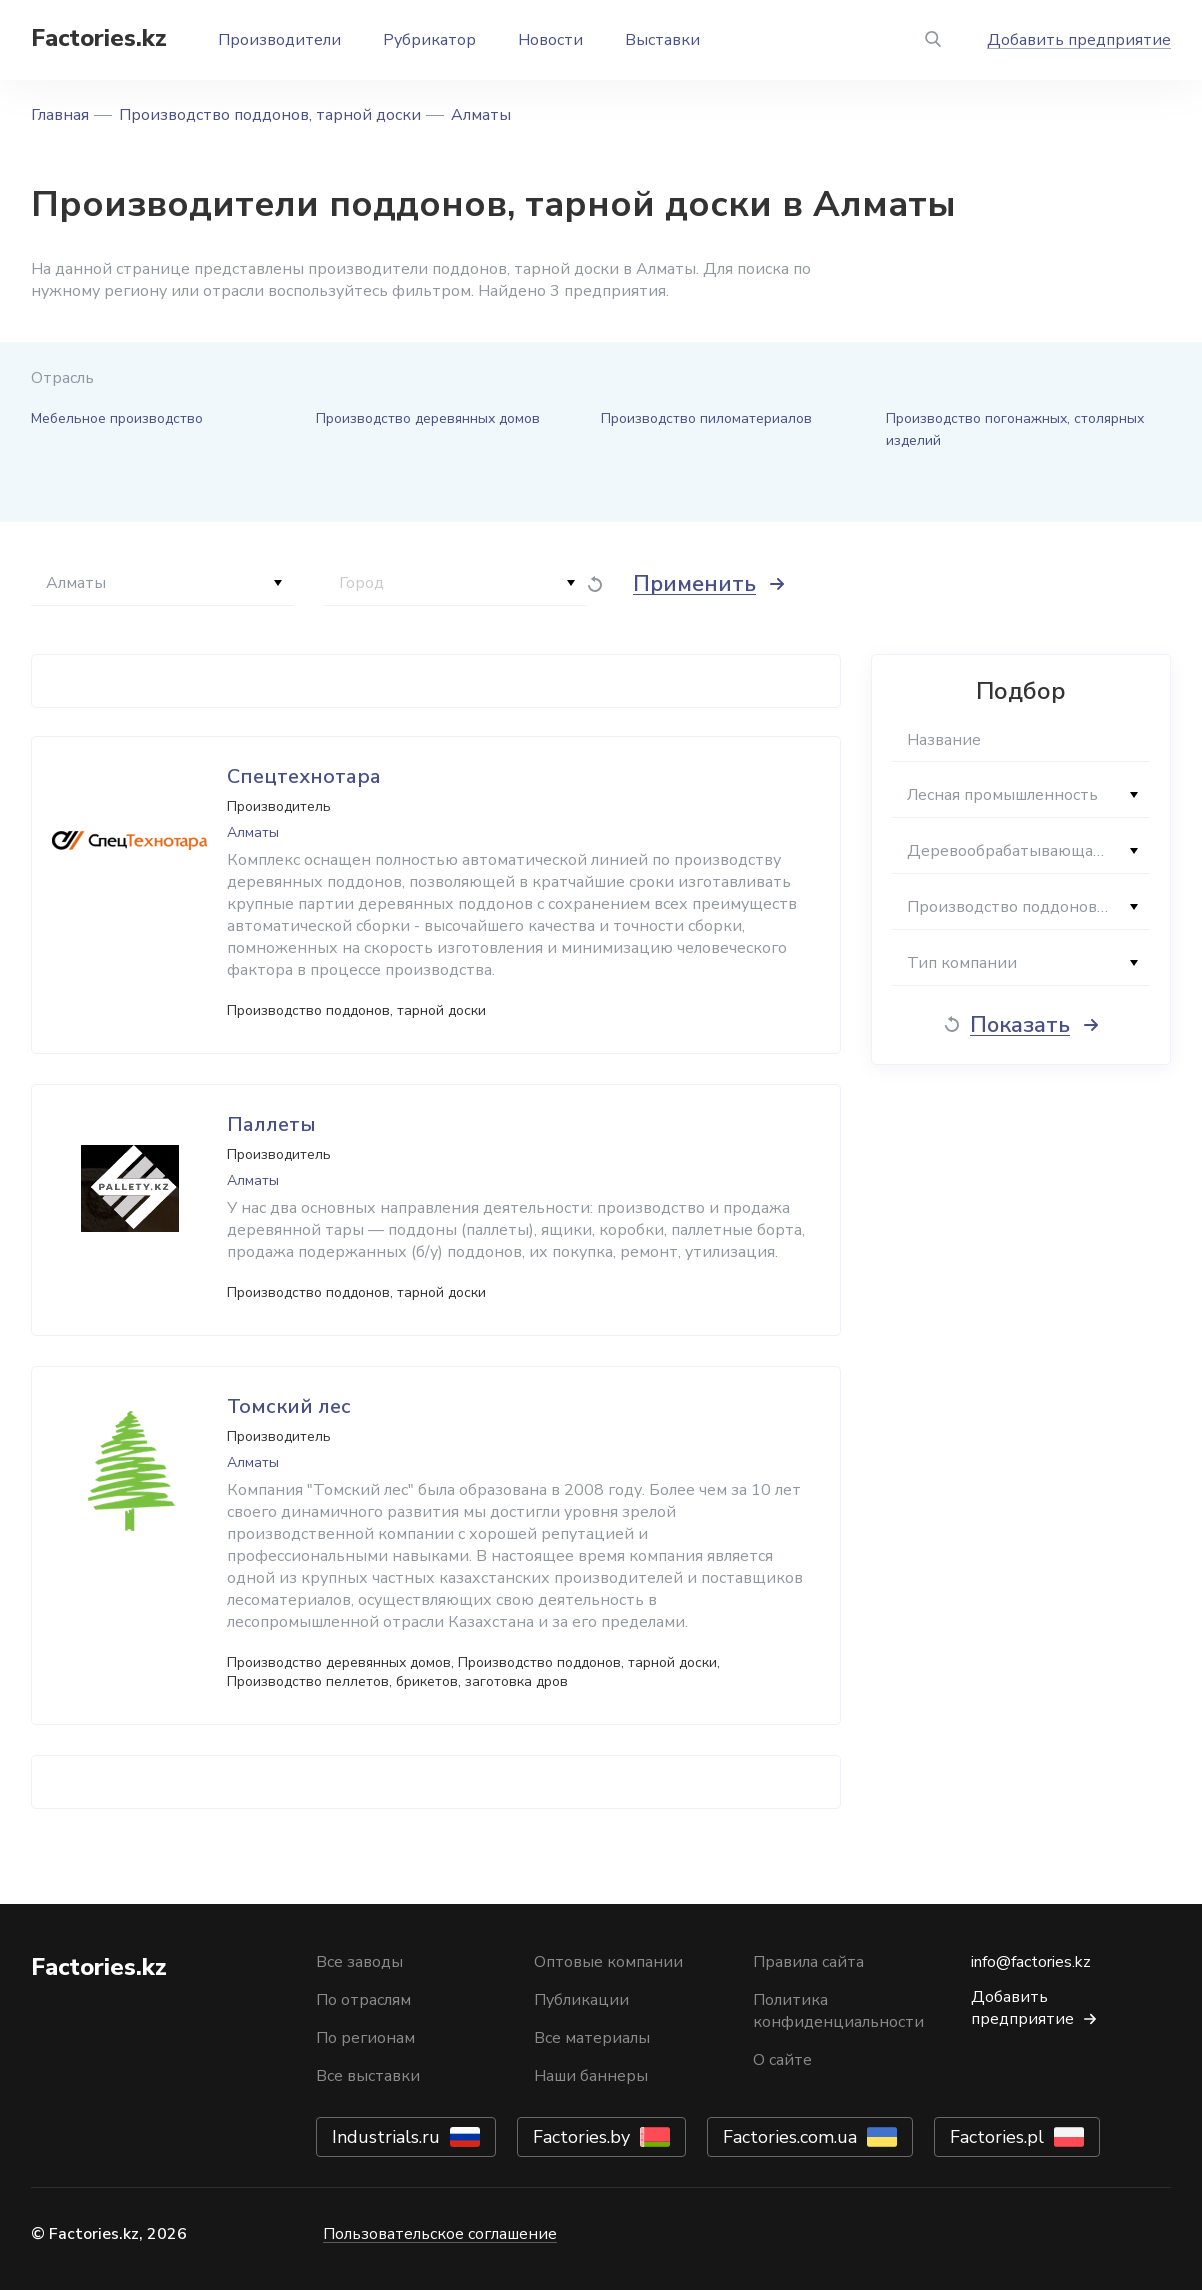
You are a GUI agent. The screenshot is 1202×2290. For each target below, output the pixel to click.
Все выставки (368, 2076)
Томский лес (289, 1406)
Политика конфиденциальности (838, 2011)
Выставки (662, 40)
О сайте (782, 2060)
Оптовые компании (608, 1962)
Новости (550, 40)
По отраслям (363, 2000)
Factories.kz (99, 38)
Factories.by (581, 2137)
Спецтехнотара (304, 776)
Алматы (481, 115)
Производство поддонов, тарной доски (270, 115)
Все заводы (359, 1962)
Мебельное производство (117, 418)
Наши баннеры (591, 2076)
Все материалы (592, 2038)
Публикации (581, 2000)
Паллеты (271, 1124)
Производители (279, 40)
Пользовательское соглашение (440, 2234)
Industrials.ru (386, 2137)
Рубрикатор (429, 40)
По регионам (365, 2038)
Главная (60, 115)
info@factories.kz (1031, 1962)
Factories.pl (997, 2137)
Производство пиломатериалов (706, 418)
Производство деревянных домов (428, 418)
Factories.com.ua (790, 2137)
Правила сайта (808, 1962)
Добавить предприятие (1079, 40)
